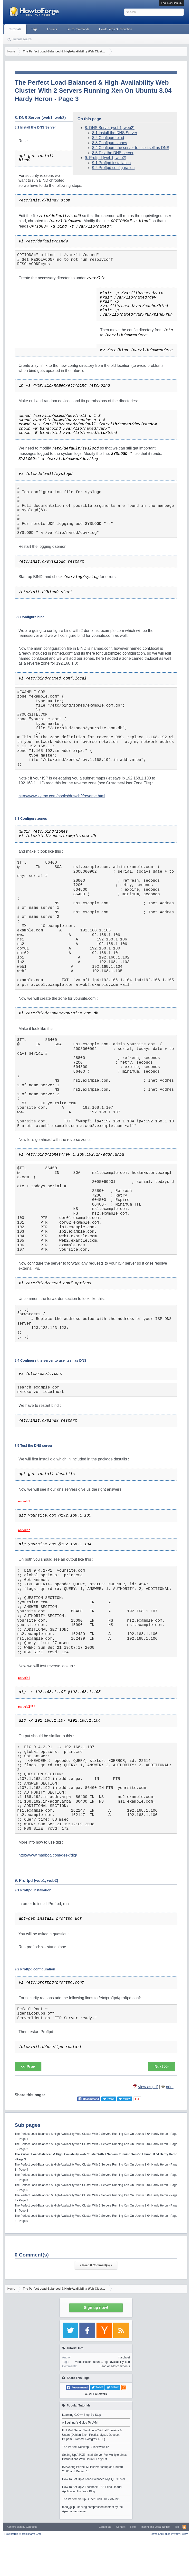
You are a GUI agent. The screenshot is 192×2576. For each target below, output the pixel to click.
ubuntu (97, 2362)
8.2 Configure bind (108, 138)
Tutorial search (22, 39)
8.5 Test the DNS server (113, 153)
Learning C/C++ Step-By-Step (81, 2414)
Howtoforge (24, 2533)
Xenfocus (31, 2526)
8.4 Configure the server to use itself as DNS (130, 148)
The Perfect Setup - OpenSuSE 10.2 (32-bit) (90, 2499)
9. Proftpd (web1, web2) (105, 158)
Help (133, 2526)
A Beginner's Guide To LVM (79, 2422)
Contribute (105, 2526)
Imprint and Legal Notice (155, 2526)
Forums (52, 29)
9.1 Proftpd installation (111, 163)
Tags (34, 29)
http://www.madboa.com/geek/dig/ (48, 1855)
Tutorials (15, 29)
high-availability (114, 2362)
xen (127, 2362)
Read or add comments (114, 2366)
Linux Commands (78, 29)
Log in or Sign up (171, 2)
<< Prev (28, 2067)
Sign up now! (96, 2308)
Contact (120, 2526)
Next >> (161, 2067)
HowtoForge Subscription (115, 29)
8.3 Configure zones (109, 143)
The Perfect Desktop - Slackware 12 (85, 2447)
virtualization (83, 2362)
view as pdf (148, 2087)
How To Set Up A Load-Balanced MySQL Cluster (93, 2479)
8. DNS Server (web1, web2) (109, 128)
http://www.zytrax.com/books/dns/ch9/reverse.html (62, 796)
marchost (124, 2357)
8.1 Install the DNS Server (114, 133)
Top (176, 2526)
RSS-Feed (184, 2527)
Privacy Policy (179, 2533)
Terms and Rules (160, 2533)
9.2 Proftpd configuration (113, 168)
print (169, 2087)
